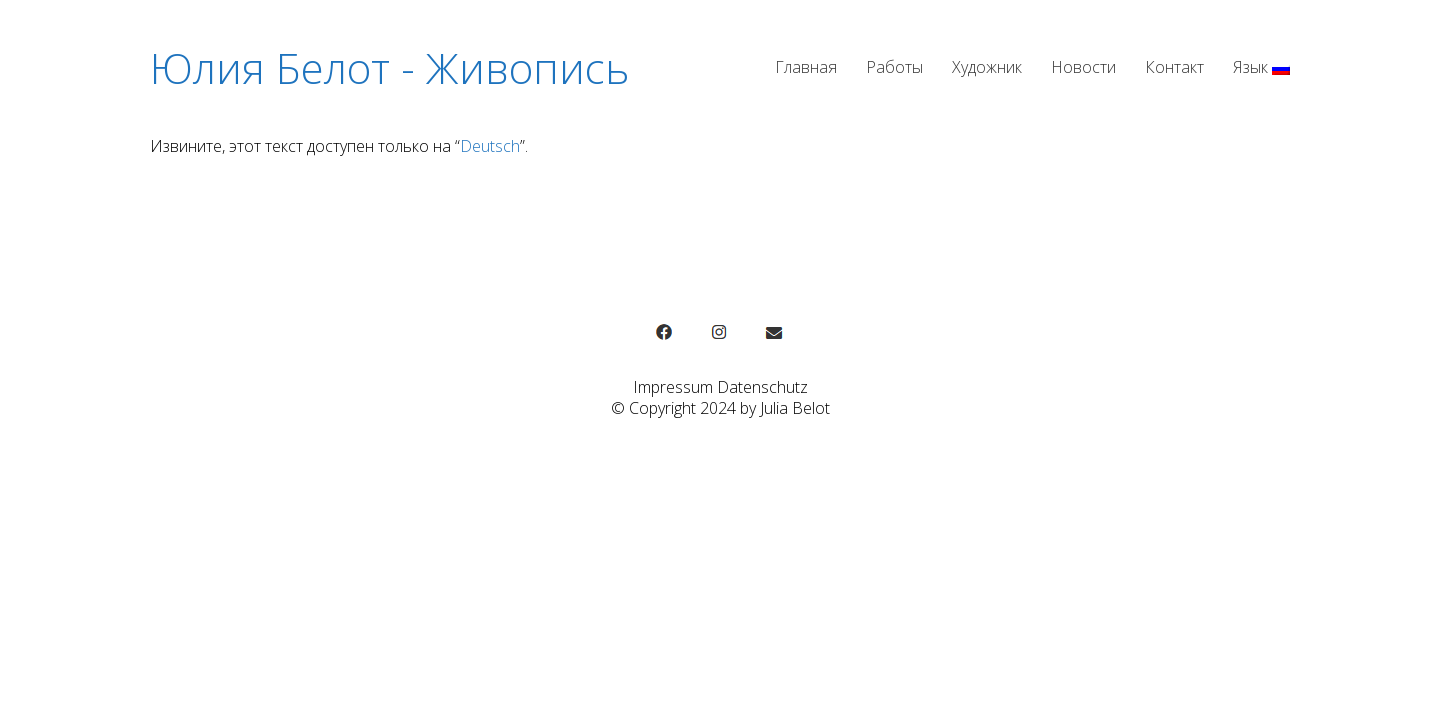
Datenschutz (762, 387)
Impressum (673, 387)
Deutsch (490, 146)
